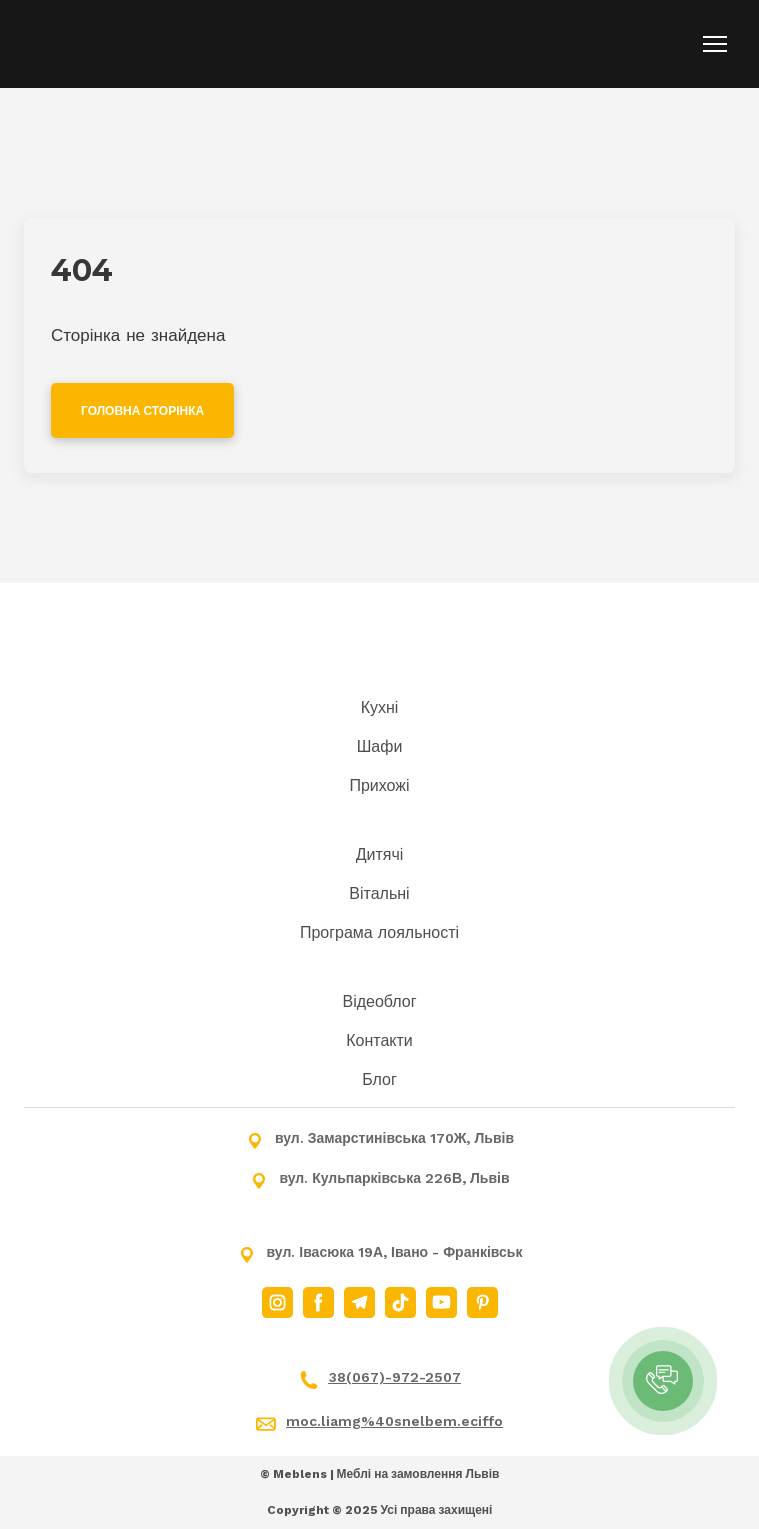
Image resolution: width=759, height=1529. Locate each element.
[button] (142, 410)
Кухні (380, 707)
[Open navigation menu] (715, 44)
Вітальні (379, 893)
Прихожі (379, 785)
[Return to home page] (127, 44)
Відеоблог (379, 1001)
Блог (379, 1079)
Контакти (379, 1040)
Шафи (380, 746)
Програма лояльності (379, 932)
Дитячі (380, 854)
